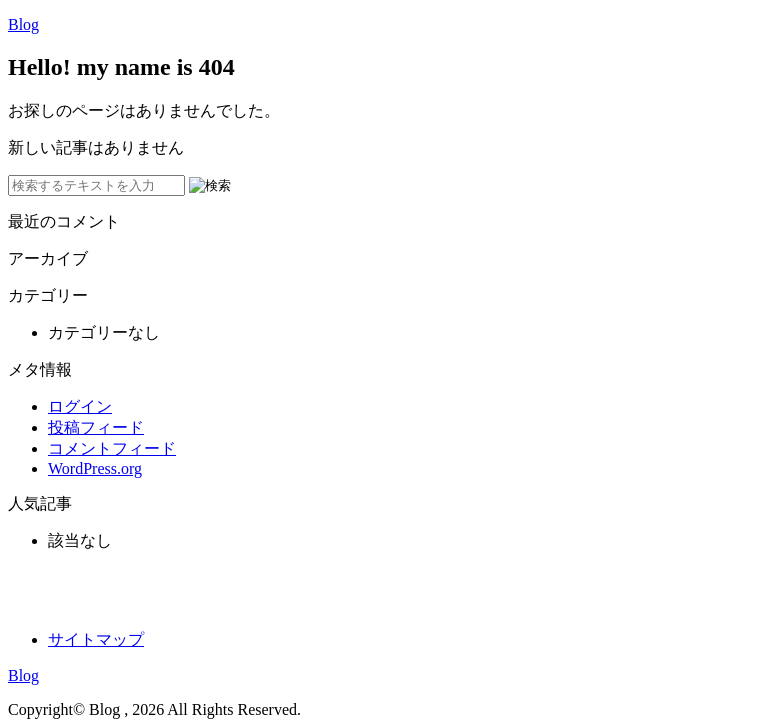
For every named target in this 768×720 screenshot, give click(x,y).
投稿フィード (96, 427)
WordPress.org (95, 468)
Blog (23, 24)
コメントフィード (112, 448)
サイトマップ (96, 639)
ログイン (80, 406)
